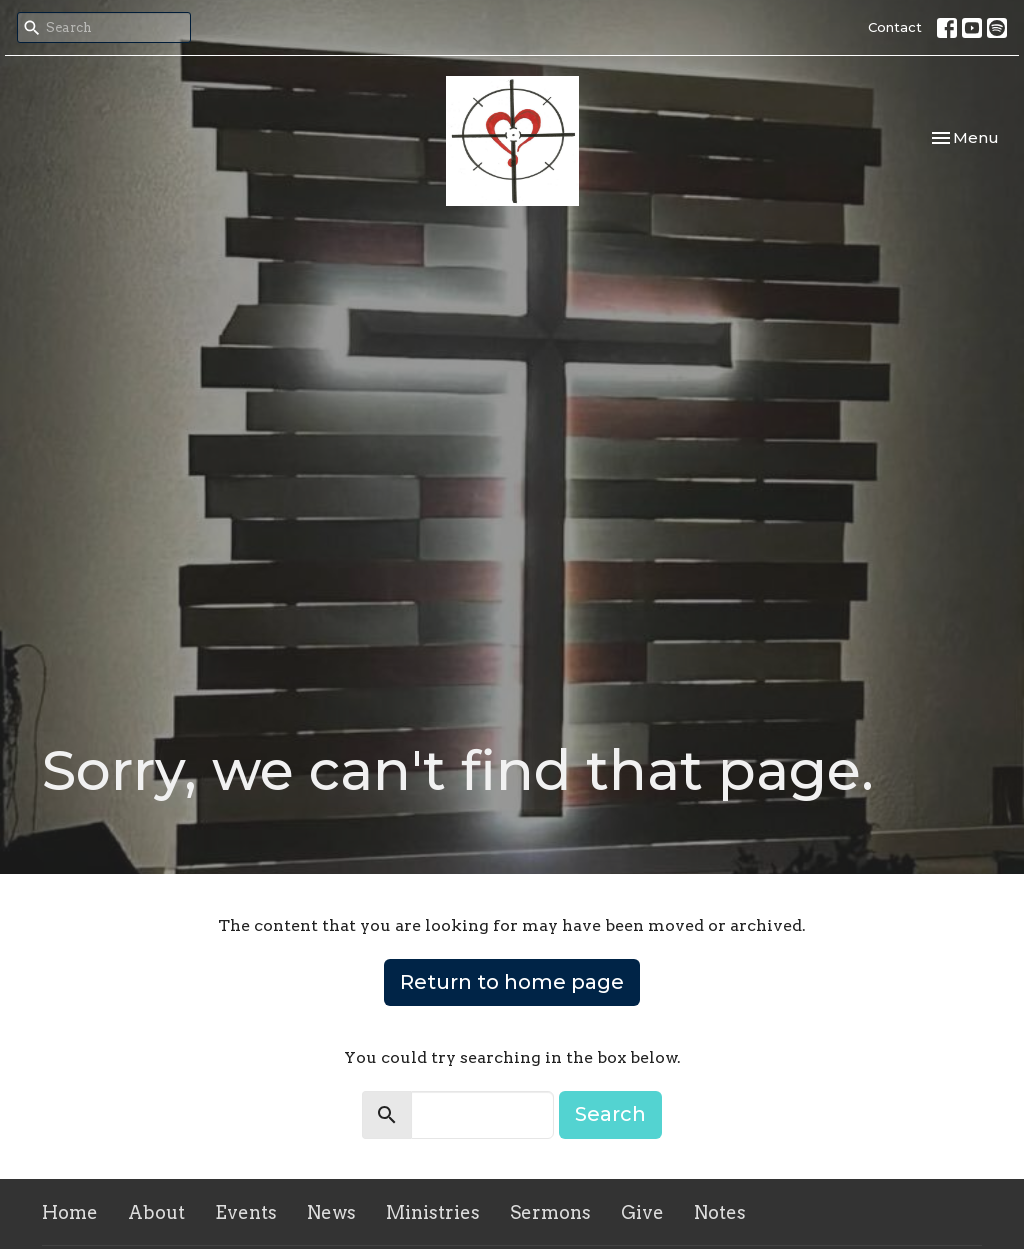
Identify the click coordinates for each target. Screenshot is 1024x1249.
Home (70, 1212)
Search (610, 1114)
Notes (720, 1212)
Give (642, 1212)
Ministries (433, 1212)
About (156, 1212)
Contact (895, 27)
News (331, 1212)
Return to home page (512, 982)
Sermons (550, 1212)
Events (246, 1212)
